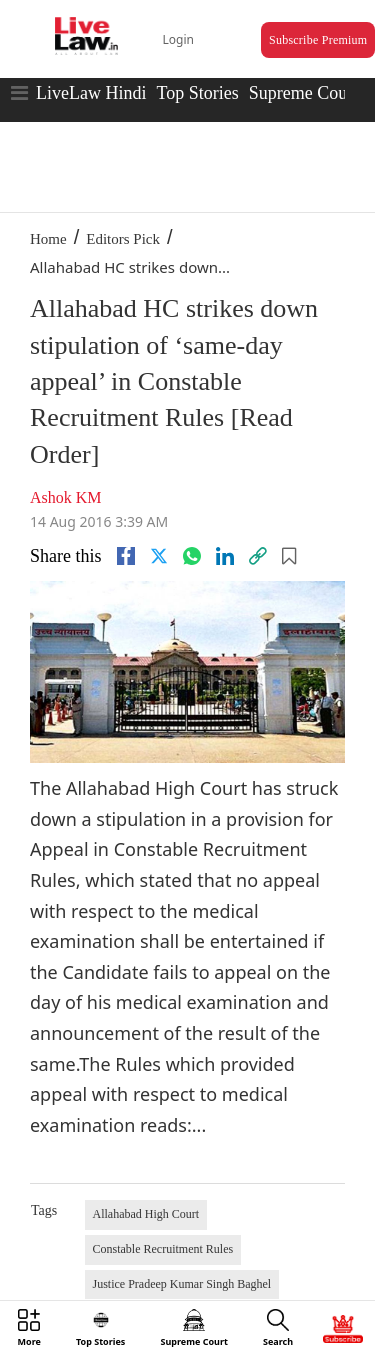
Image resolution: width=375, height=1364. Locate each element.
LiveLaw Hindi (91, 93)
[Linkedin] (225, 556)
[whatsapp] (192, 556)
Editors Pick (123, 239)
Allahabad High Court (146, 1214)
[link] (258, 556)
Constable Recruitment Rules (163, 1249)
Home (48, 239)
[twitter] (159, 556)
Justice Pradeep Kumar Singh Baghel (182, 1284)
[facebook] (126, 556)
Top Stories (197, 93)
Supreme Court (304, 93)
